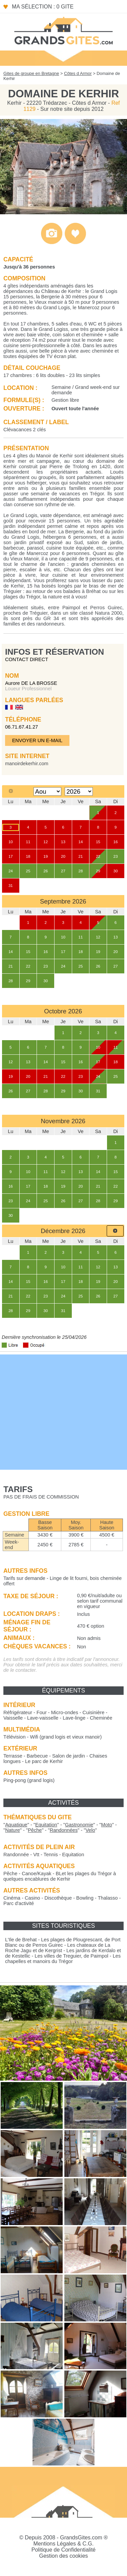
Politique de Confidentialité (63, 2550)
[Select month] (48, 791)
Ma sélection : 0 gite (42, 6)
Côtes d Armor (78, 73)
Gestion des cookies (63, 2556)
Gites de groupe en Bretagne (31, 73)
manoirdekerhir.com (26, 763)
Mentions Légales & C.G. (64, 2544)
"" (16, 1824)
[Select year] (79, 791)
